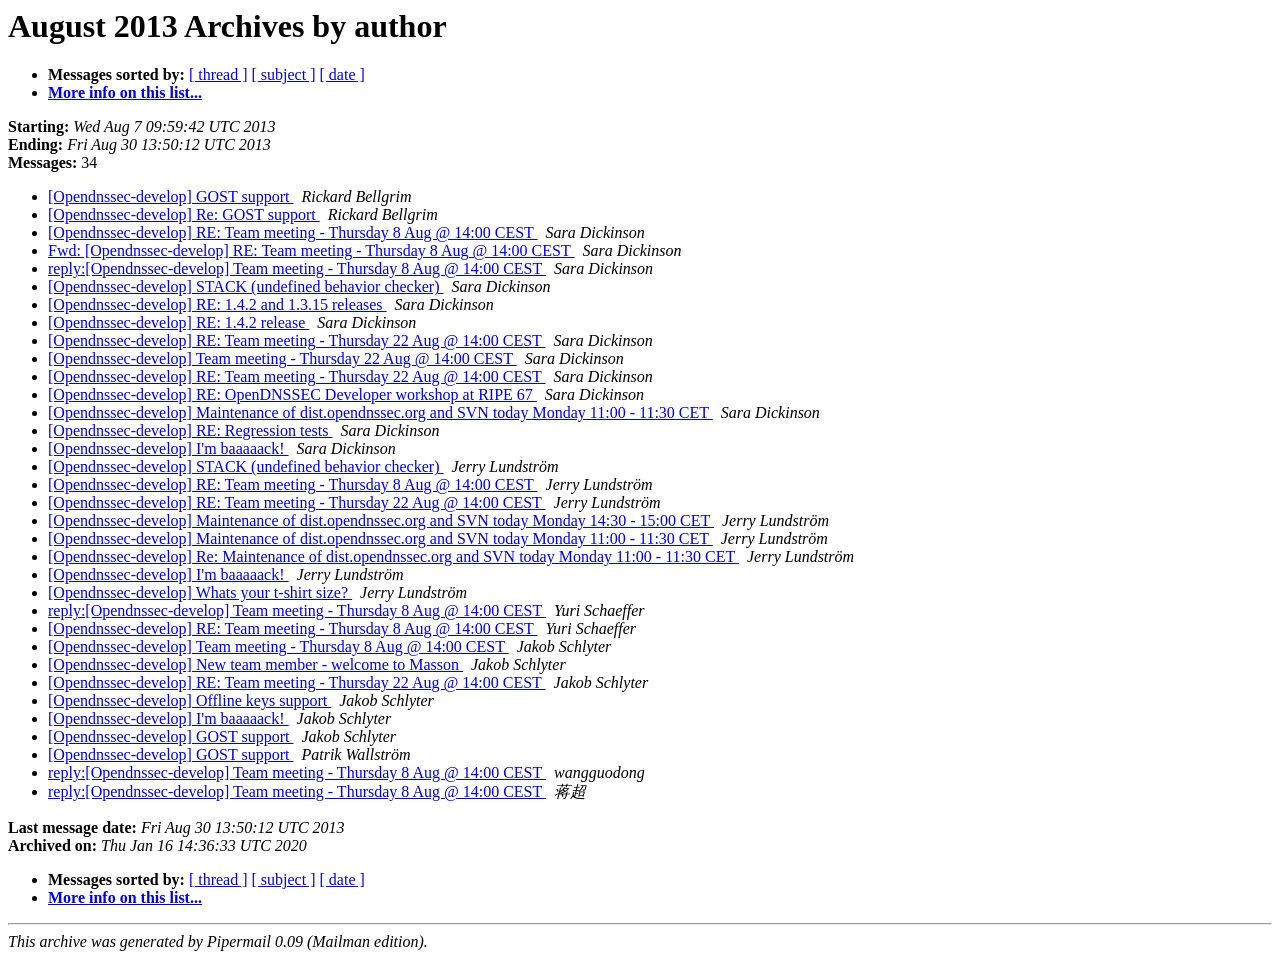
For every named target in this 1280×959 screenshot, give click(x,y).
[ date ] (342, 74)
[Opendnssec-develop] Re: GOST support (184, 214)
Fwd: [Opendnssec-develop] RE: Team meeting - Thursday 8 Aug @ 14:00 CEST (311, 250)
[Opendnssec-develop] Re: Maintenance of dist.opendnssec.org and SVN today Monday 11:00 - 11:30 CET (393, 556)
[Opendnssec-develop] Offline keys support (189, 700)
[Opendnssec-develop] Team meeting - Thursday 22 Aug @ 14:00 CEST (282, 358)
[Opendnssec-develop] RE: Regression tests (190, 430)
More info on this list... (125, 92)
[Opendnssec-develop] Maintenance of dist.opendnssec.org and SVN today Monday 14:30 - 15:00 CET (381, 520)
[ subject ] (284, 74)
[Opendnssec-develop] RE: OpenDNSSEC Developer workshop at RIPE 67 (292, 394)
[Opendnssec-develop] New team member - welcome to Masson (255, 664)
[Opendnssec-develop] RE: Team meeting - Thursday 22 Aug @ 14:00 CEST (297, 340)
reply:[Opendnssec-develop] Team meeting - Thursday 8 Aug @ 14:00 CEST (297, 268)
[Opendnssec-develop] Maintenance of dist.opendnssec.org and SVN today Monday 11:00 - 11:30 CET (380, 412)
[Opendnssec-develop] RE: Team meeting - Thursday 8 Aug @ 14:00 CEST (293, 232)
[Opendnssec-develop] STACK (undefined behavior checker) (245, 286)
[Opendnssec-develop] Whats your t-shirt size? (200, 592)
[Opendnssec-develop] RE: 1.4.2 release (178, 322)
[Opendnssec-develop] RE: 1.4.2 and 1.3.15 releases (217, 304)
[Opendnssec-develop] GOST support (170, 196)
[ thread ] (218, 74)
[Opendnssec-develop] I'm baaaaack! (168, 448)
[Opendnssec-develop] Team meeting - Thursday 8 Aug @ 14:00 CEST (278, 646)
